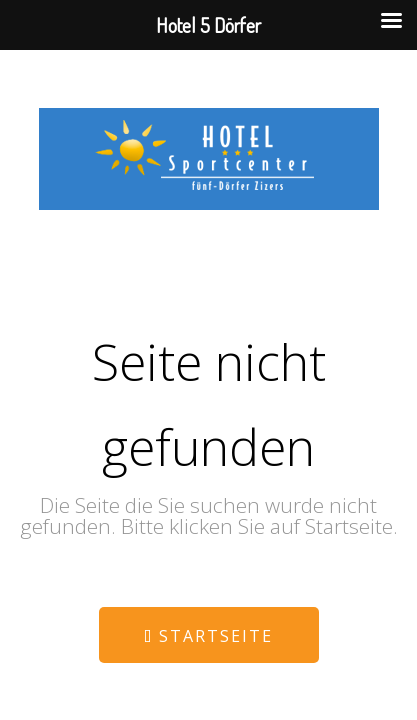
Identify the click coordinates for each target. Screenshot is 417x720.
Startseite (208, 636)
